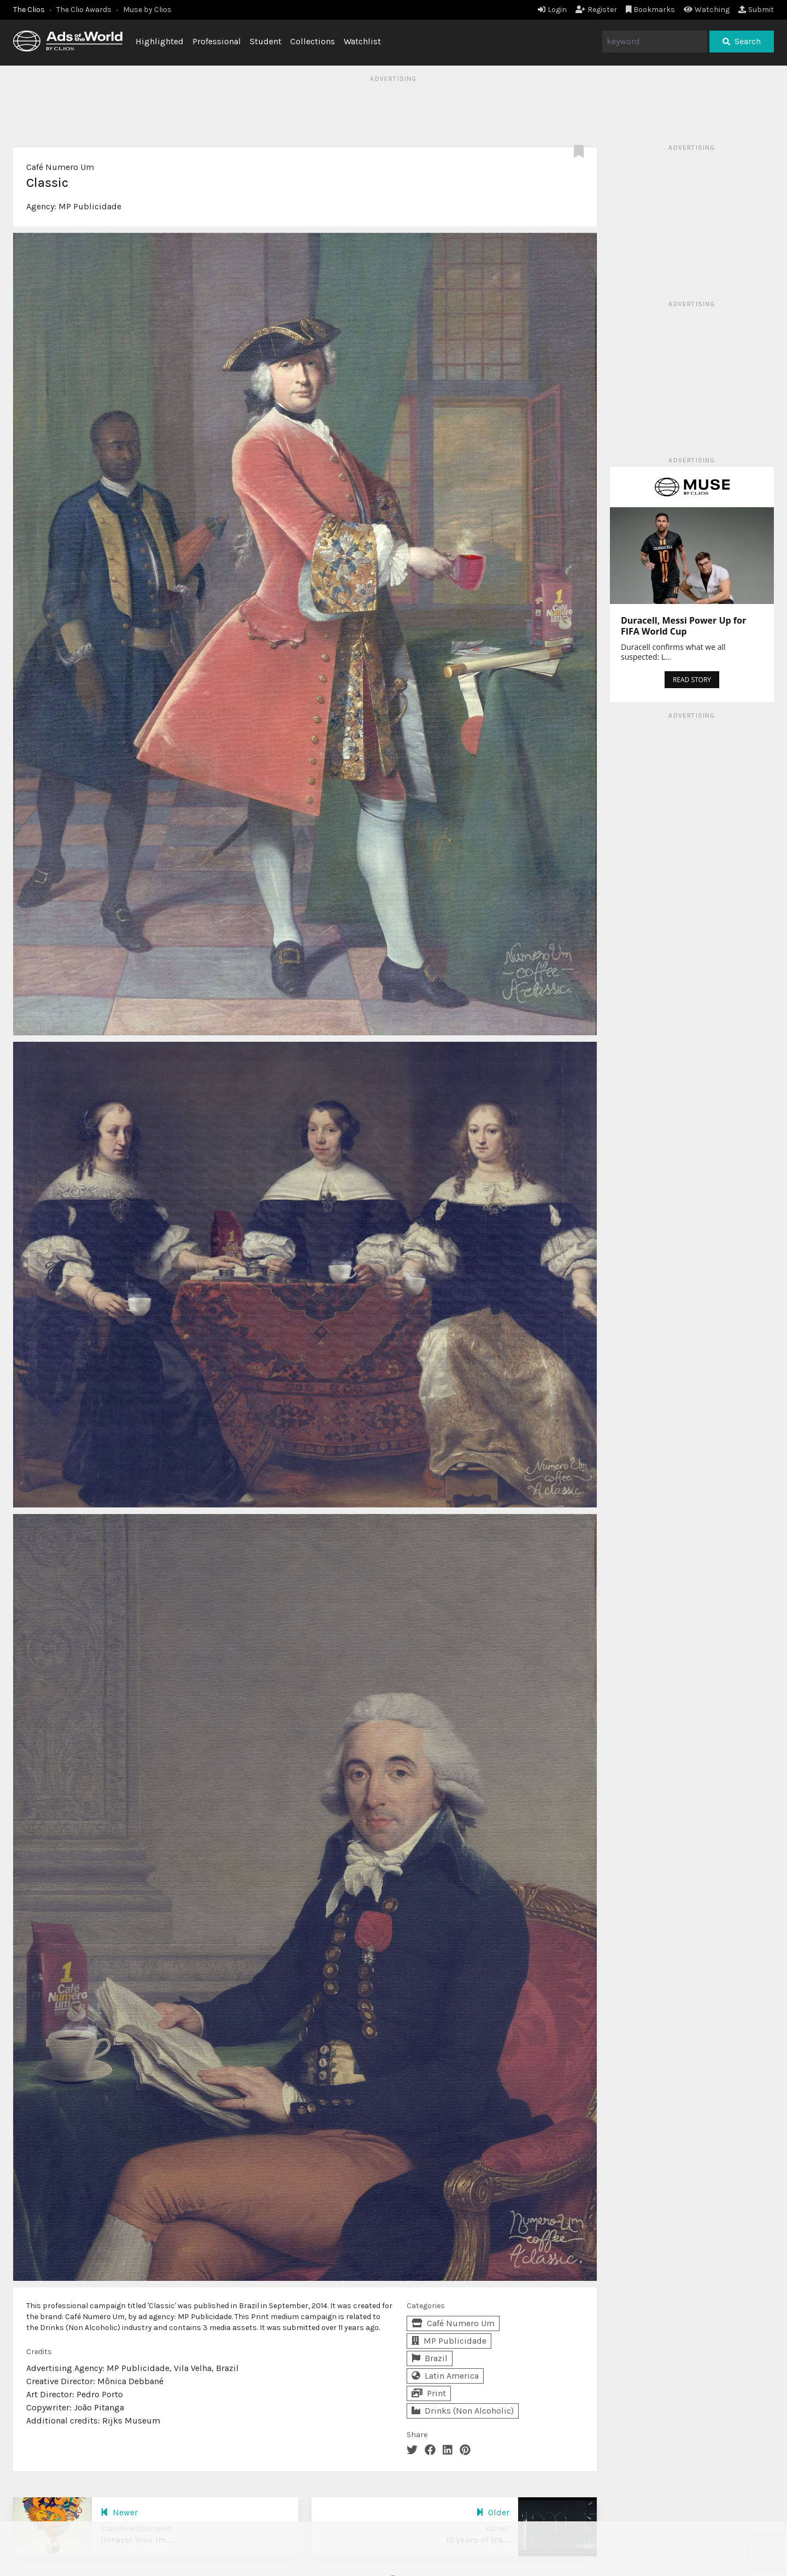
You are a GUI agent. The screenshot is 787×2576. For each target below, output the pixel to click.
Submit (756, 9)
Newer (119, 2512)
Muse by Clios (147, 9)
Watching (707, 9)
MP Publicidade (89, 206)
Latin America (445, 2375)
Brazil (430, 2358)
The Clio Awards (83, 9)
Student (265, 41)
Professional (216, 41)
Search (742, 41)
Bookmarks (651, 9)
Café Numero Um (60, 167)
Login (552, 9)
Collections (312, 41)
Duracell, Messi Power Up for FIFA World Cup (683, 625)
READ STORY (692, 679)
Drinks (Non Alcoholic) (463, 2410)
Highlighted (160, 41)
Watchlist (362, 41)
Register (596, 9)
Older (492, 2512)
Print (429, 2393)
